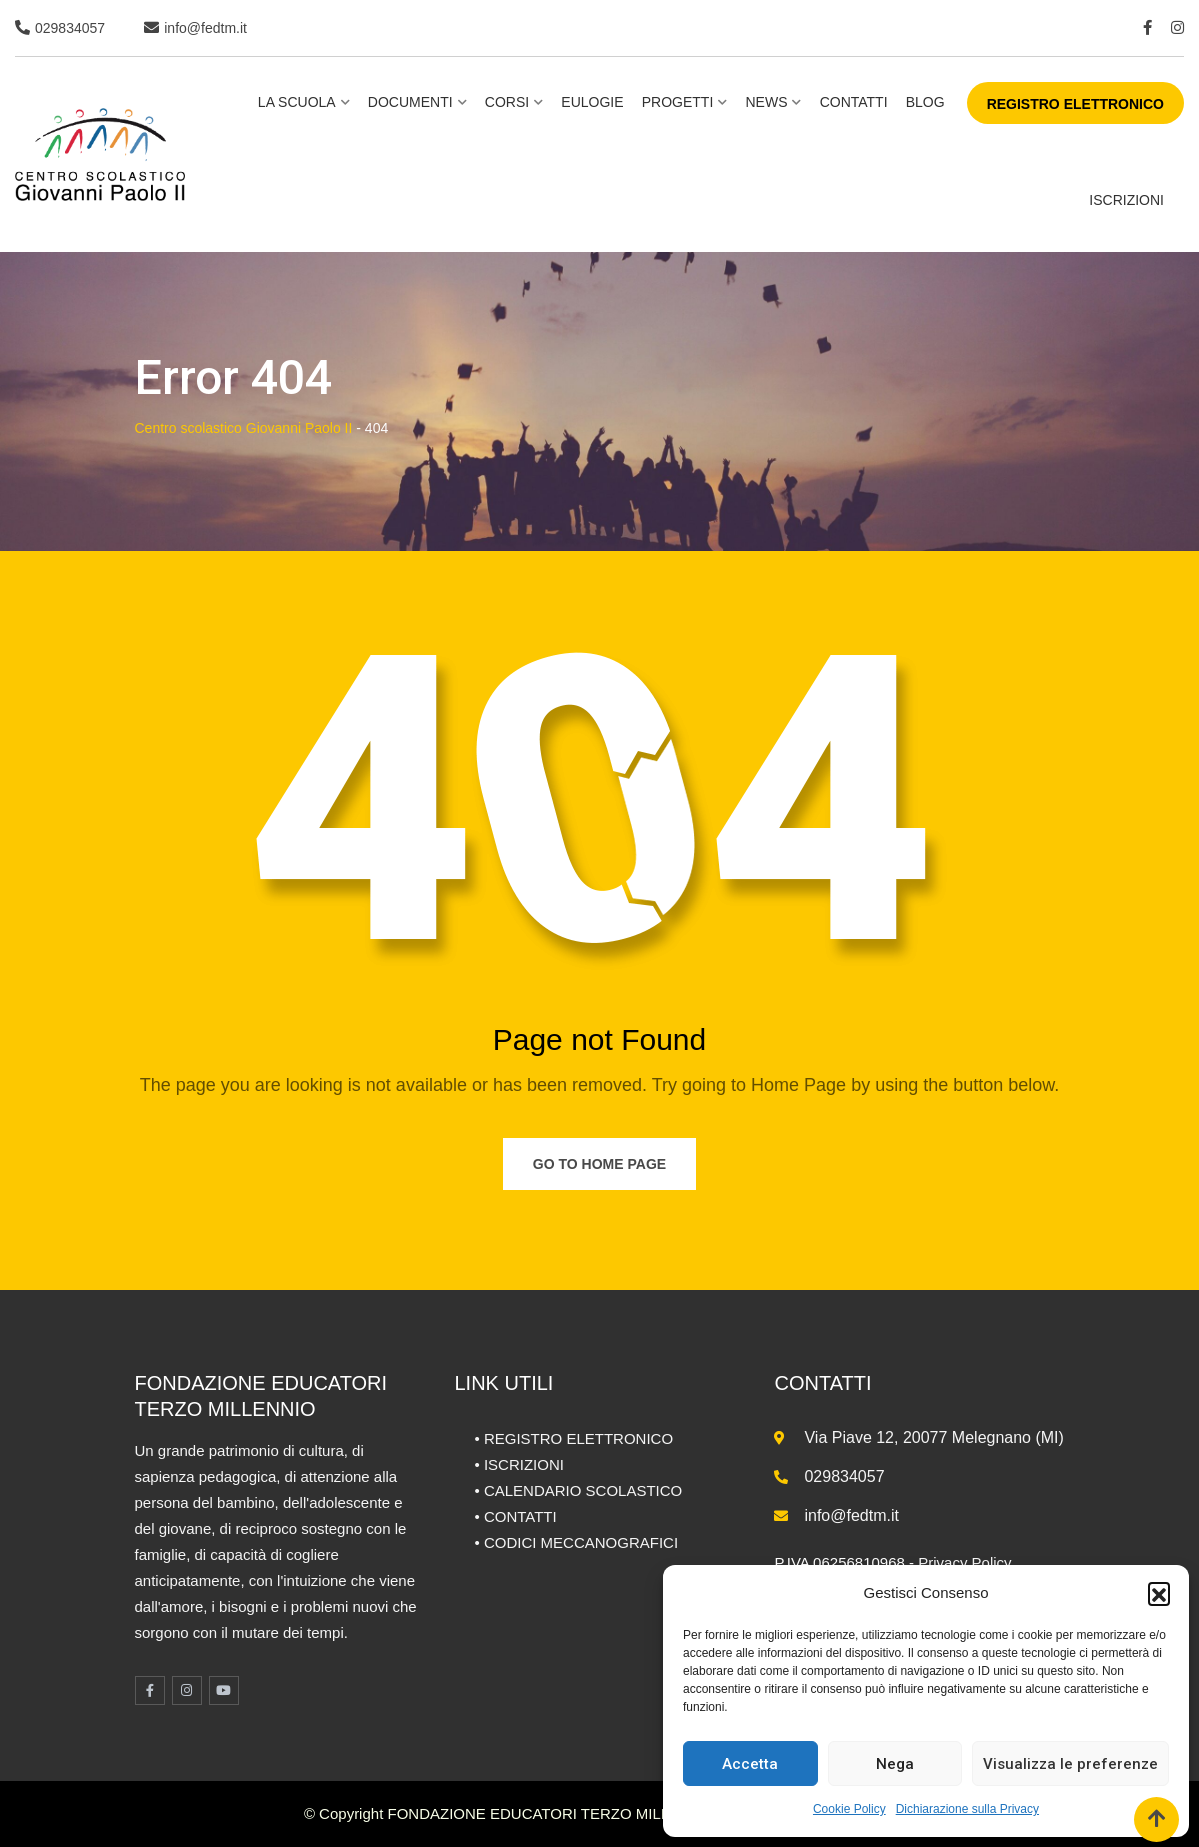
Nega (895, 1764)
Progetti (678, 102)
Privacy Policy (964, 1562)
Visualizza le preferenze (1070, 1764)
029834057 (70, 28)
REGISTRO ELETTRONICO (1075, 104)
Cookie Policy (849, 1809)
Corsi (507, 102)
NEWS (766, 102)
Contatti (854, 102)
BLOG (925, 102)
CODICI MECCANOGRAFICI (581, 1542)
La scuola (297, 102)
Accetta (750, 1764)
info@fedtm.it (205, 28)
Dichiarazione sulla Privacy (967, 1809)
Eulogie (592, 102)
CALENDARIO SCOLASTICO (583, 1490)
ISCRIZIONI (1126, 200)
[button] (1159, 1593)
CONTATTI (520, 1516)
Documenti (410, 102)
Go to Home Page (599, 1164)
